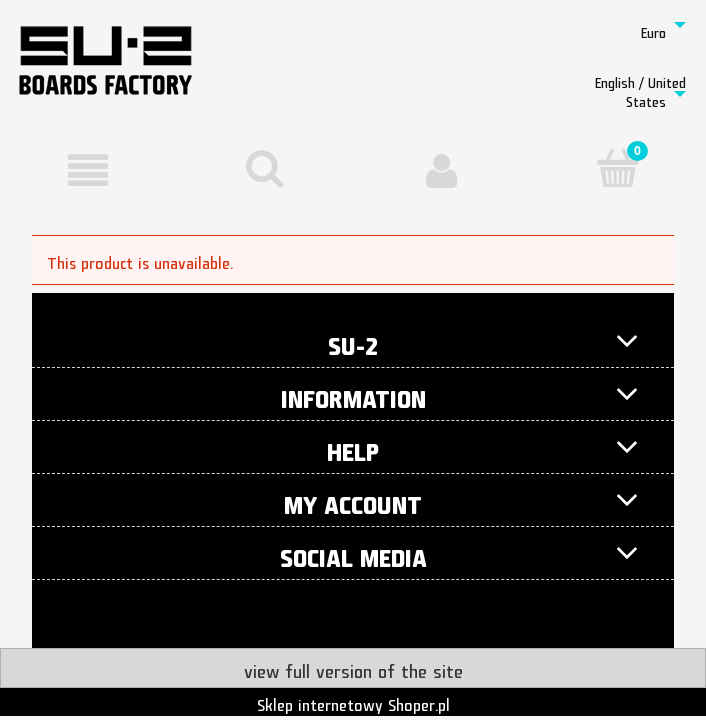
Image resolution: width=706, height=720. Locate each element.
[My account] (441, 170)
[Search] (265, 168)
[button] (88, 170)
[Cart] (618, 168)
